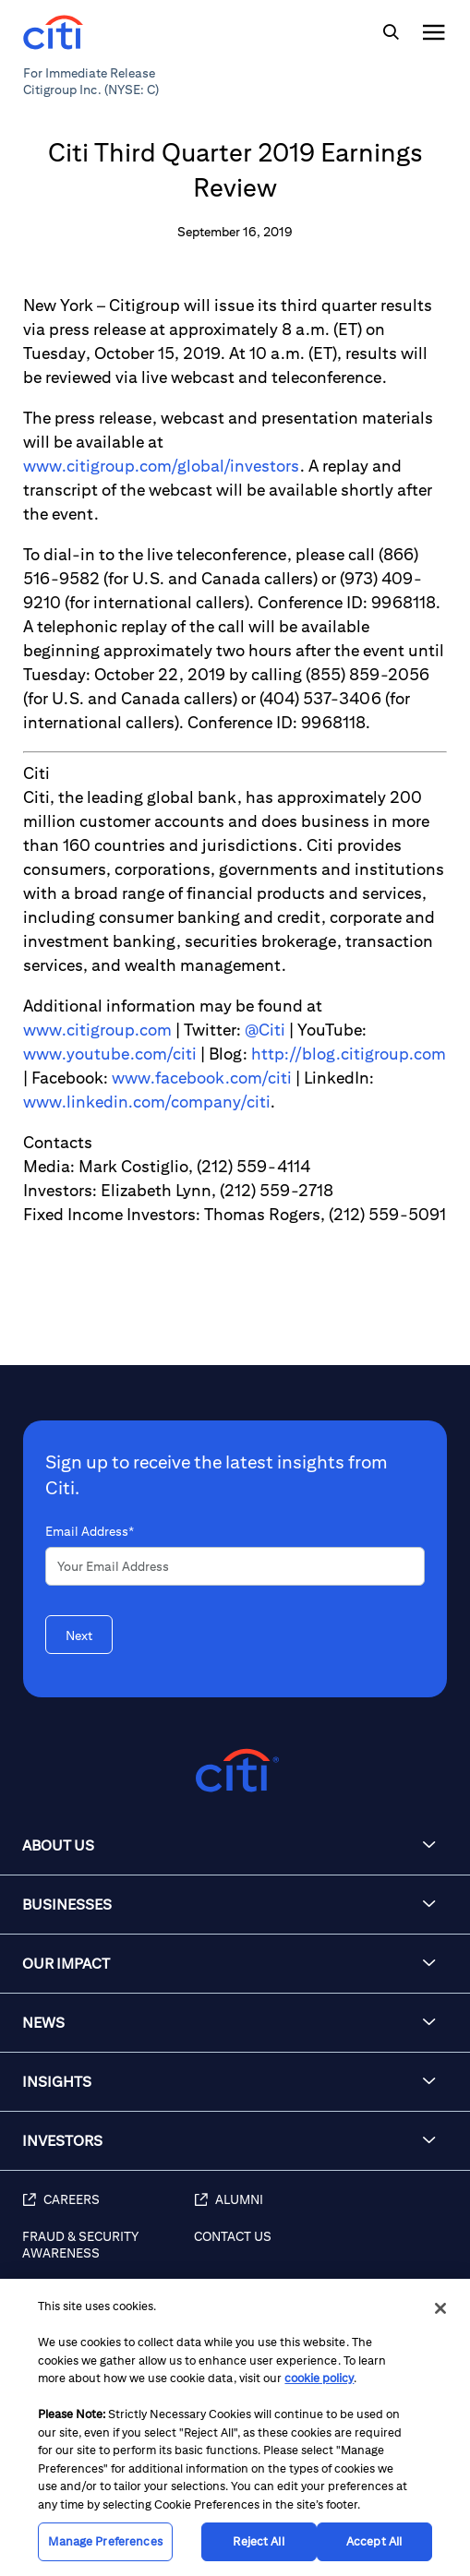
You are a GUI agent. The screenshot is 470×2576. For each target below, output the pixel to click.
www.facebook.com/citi (202, 1077)
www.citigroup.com (97, 1029)
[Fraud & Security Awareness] (108, 2255)
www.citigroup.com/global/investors (161, 465)
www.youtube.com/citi (110, 1053)
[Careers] (108, 2209)
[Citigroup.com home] (235, 1770)
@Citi (265, 1029)
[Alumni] (323, 2209)
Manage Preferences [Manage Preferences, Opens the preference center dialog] (105, 2541)
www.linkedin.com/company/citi (147, 1101)
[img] (390, 32)
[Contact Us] (323, 2255)
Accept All (374, 2541)
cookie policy (319, 2378)
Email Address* (89, 1531)
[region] (235, 2427)
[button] (235, 1845)
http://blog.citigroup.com (348, 1053)
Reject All (258, 2541)
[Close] (440, 2308)
